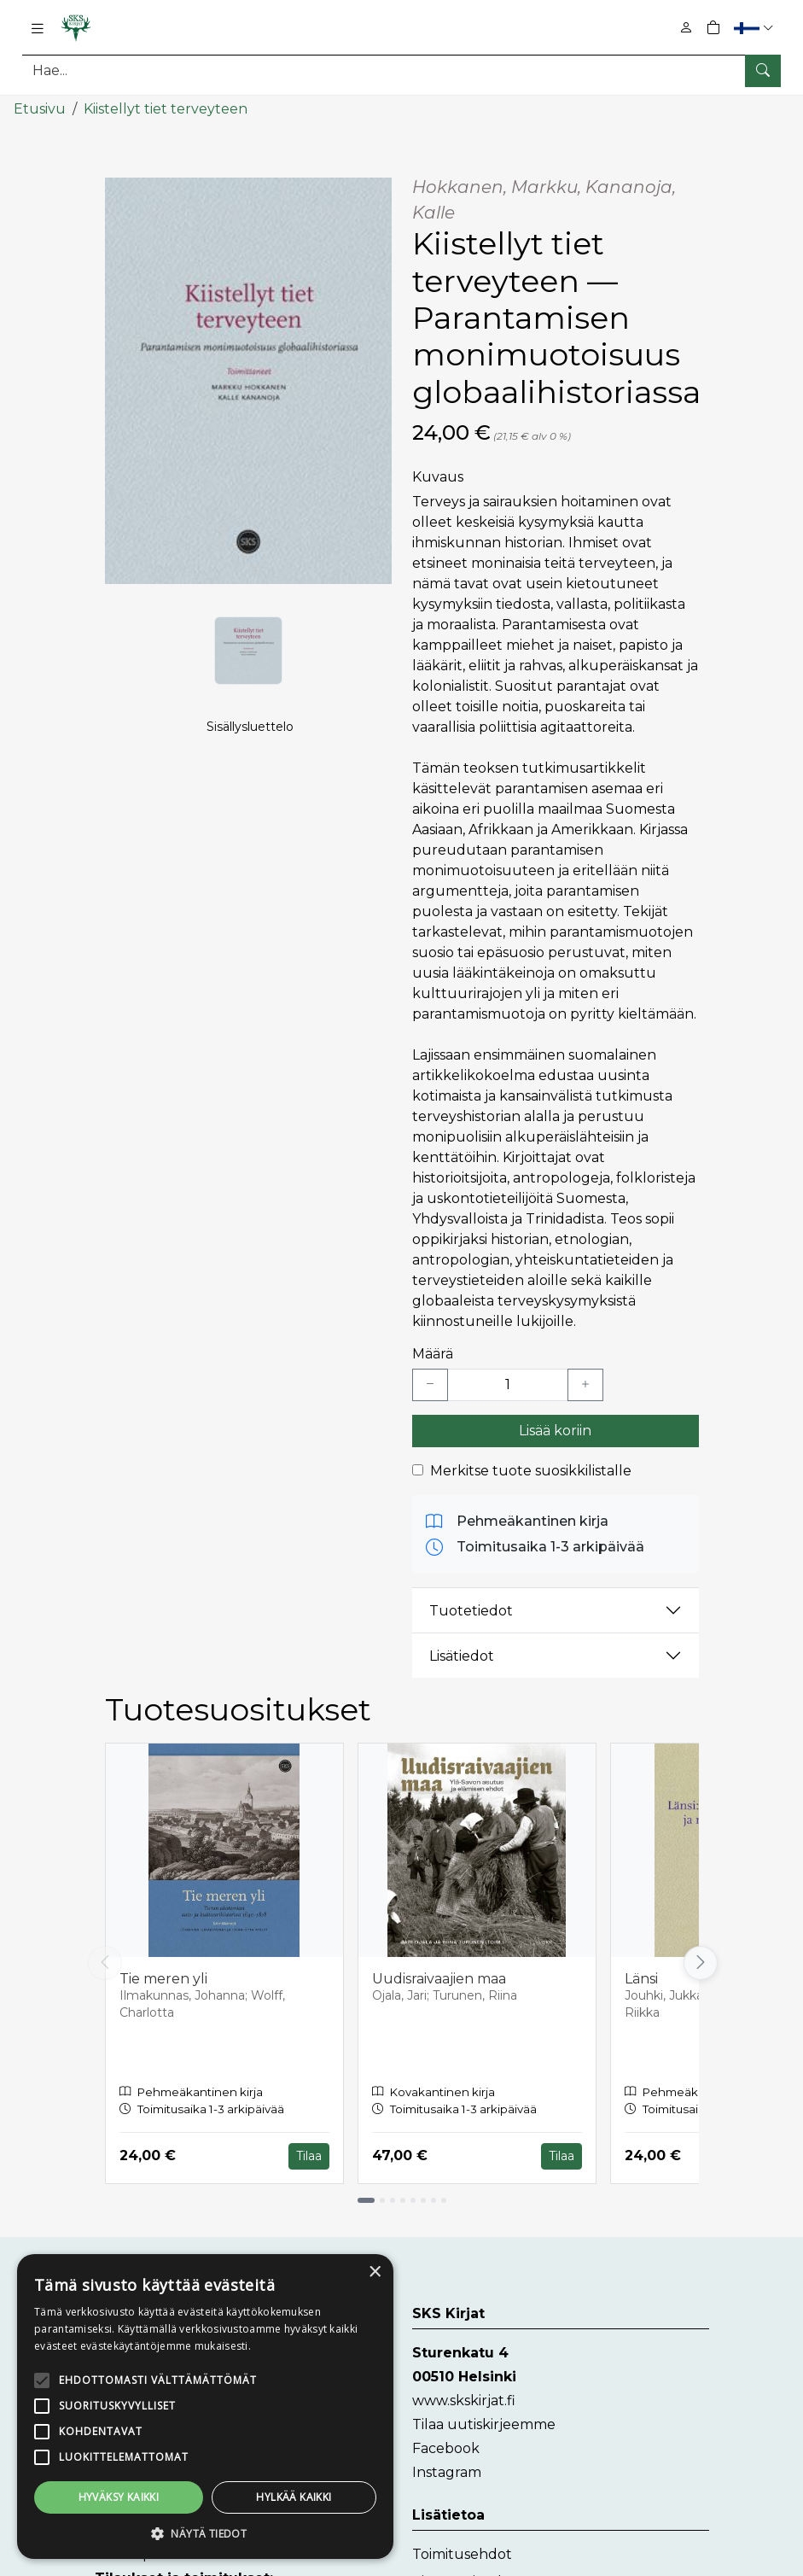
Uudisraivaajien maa (439, 1978)
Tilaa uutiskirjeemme (484, 2424)
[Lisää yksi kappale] (585, 1385)
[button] (755, 28)
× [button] (253, 2218)
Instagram (446, 2472)
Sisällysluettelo (250, 726)
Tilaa (309, 2155)
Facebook (446, 2448)
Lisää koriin (555, 1430)
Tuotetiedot (471, 1610)
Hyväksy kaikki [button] (88, 2497)
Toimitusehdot (462, 2554)
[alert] (145, 2379)
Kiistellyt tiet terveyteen (165, 109)
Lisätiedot (461, 1655)
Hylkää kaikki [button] (203, 2497)
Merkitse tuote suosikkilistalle (530, 1471)
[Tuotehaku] (401, 70)
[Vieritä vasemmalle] (105, 1963)
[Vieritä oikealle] (699, 1963)
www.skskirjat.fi (463, 2400)
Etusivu (40, 109)
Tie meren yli (163, 1978)
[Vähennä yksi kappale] (430, 1385)
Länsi (641, 1978)
